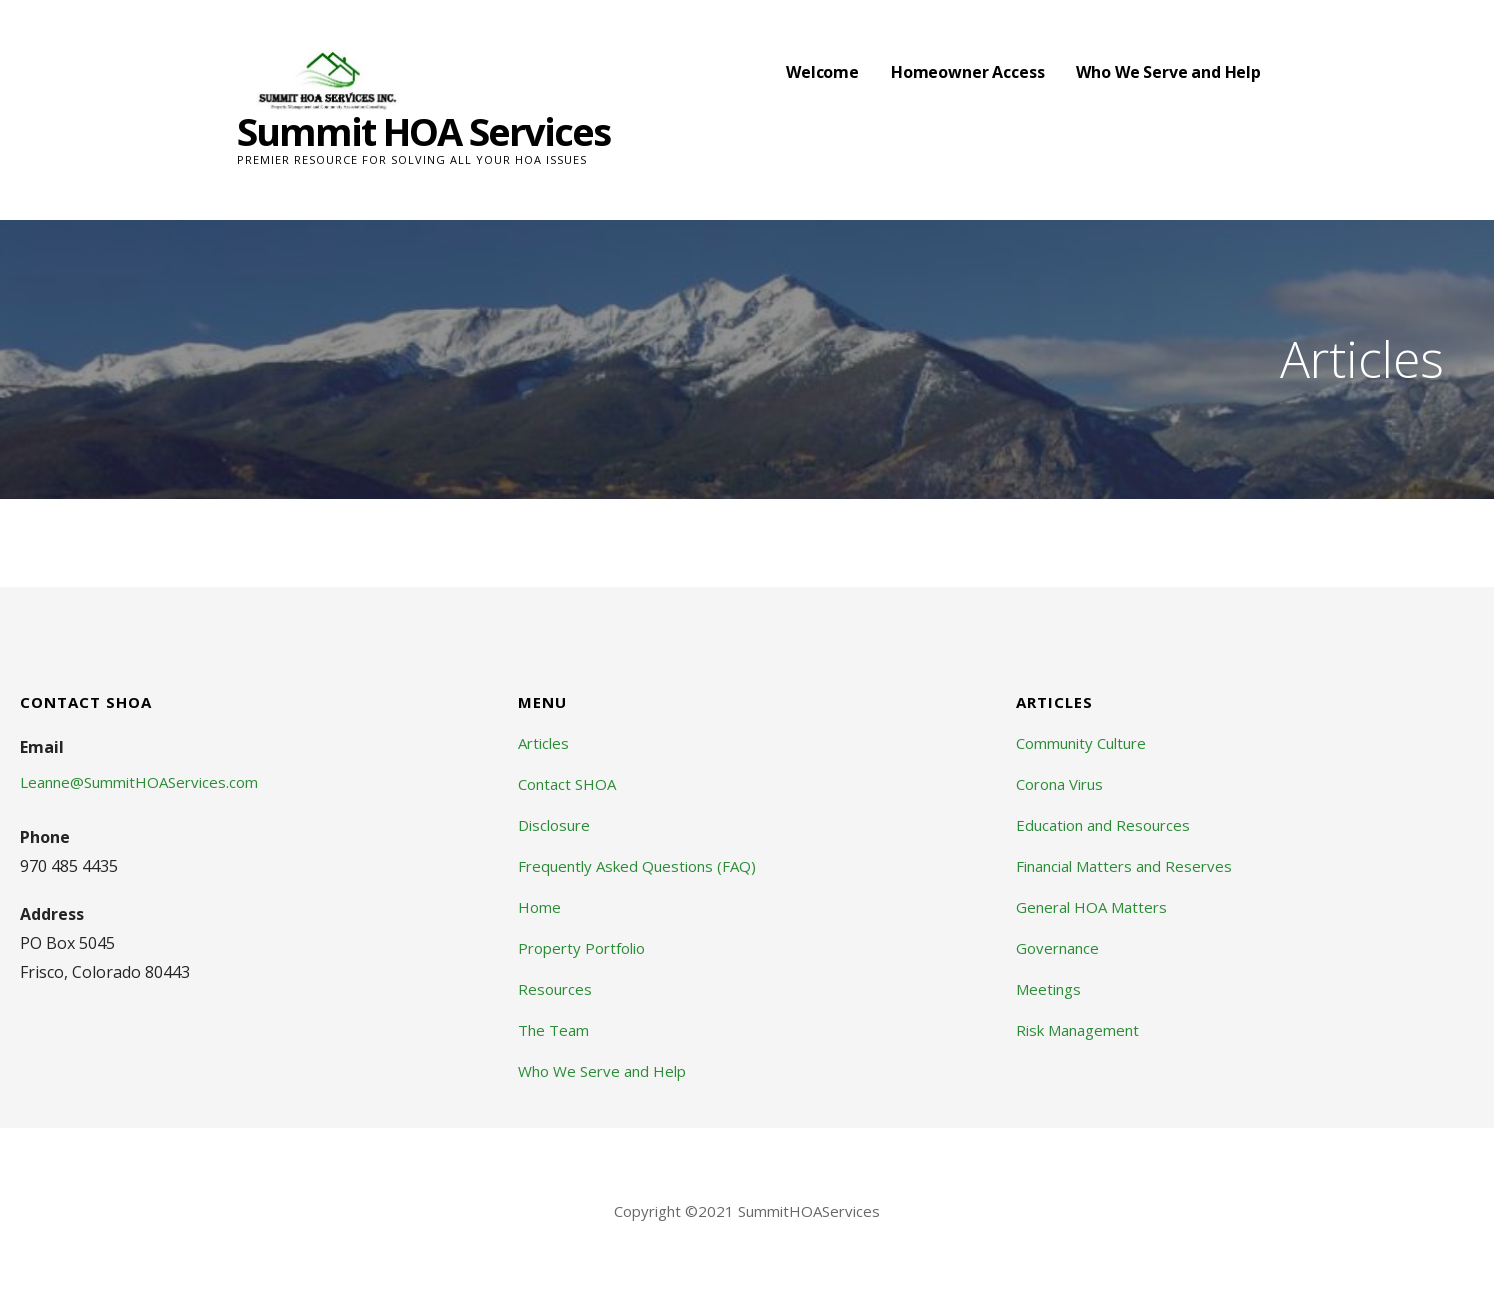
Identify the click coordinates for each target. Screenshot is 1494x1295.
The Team (553, 1030)
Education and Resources (1103, 825)
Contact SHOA (567, 784)
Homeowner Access (967, 72)
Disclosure (554, 825)
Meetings (1048, 989)
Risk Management (1077, 1030)
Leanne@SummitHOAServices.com (139, 782)
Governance (1057, 948)
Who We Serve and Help (1168, 72)
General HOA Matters (1091, 907)
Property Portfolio (581, 948)
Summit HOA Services (423, 131)
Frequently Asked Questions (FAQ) (637, 866)
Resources (555, 989)
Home (539, 907)
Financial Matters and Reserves (1124, 866)
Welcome (822, 72)
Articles (543, 743)
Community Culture (1081, 743)
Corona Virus (1059, 784)
